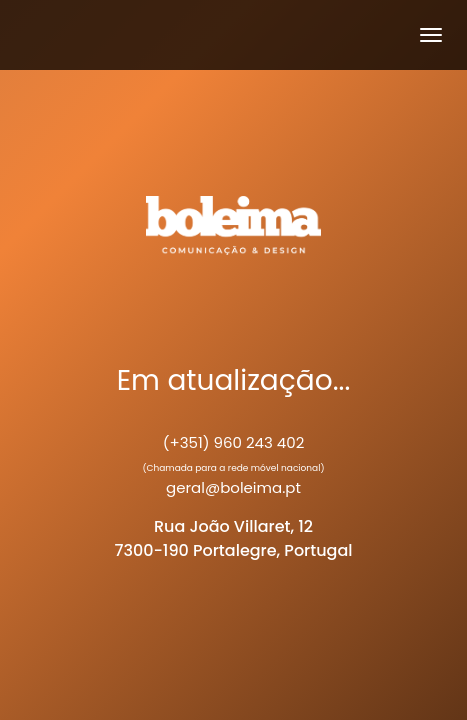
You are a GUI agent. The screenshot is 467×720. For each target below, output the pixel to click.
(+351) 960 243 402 (234, 442)
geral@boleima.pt (233, 487)
